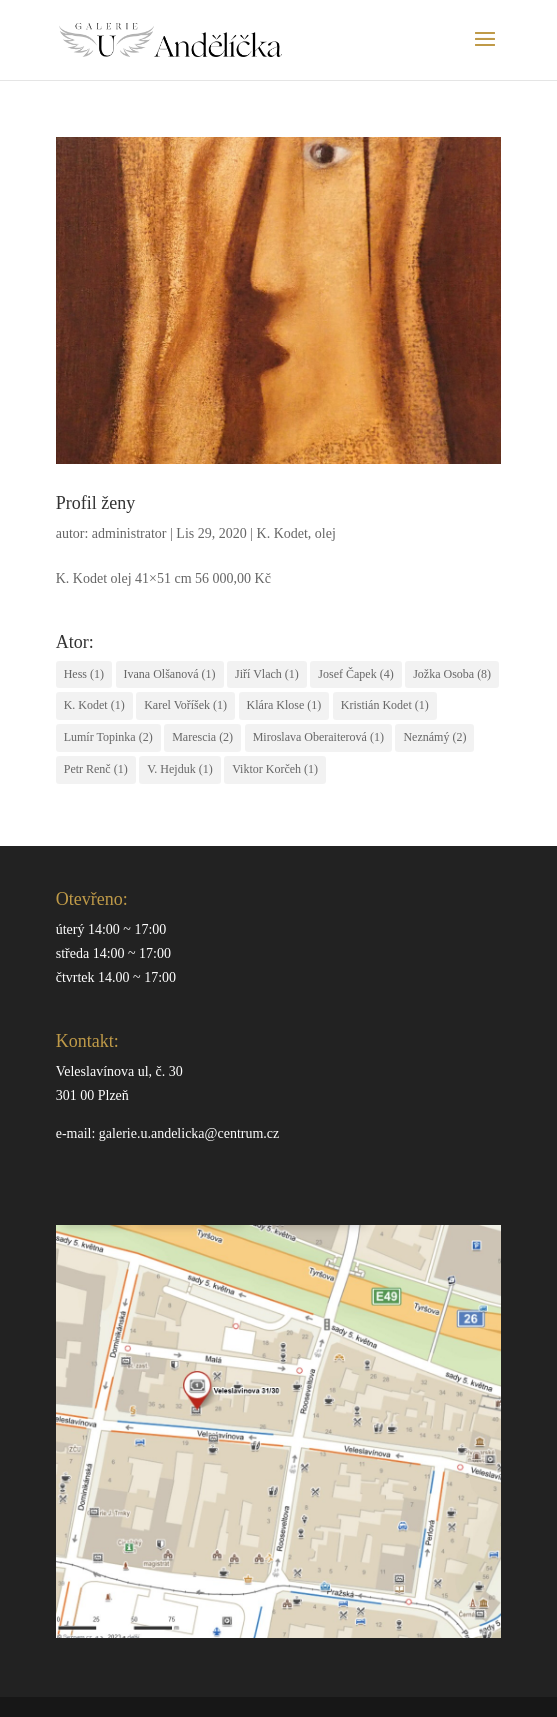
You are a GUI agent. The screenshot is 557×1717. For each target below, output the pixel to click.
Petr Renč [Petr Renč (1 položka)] (96, 769)
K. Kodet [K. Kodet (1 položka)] (94, 705)
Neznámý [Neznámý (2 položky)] (434, 737)
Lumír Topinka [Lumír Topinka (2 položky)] (108, 737)
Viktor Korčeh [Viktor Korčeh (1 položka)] (275, 769)
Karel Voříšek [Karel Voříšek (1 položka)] (185, 705)
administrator (129, 533)
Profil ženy (95, 503)
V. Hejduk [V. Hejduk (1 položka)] (179, 769)
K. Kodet (282, 533)
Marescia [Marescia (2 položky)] (202, 737)
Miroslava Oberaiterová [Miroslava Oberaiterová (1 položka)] (318, 737)
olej (325, 533)
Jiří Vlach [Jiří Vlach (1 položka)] (267, 674)
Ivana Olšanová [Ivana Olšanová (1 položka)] (170, 674)
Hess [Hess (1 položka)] (84, 674)
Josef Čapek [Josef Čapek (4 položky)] (355, 674)
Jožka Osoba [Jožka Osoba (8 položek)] (452, 674)
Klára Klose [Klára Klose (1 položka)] (284, 705)
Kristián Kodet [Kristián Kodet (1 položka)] (385, 705)
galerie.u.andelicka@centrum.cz (189, 1133)
